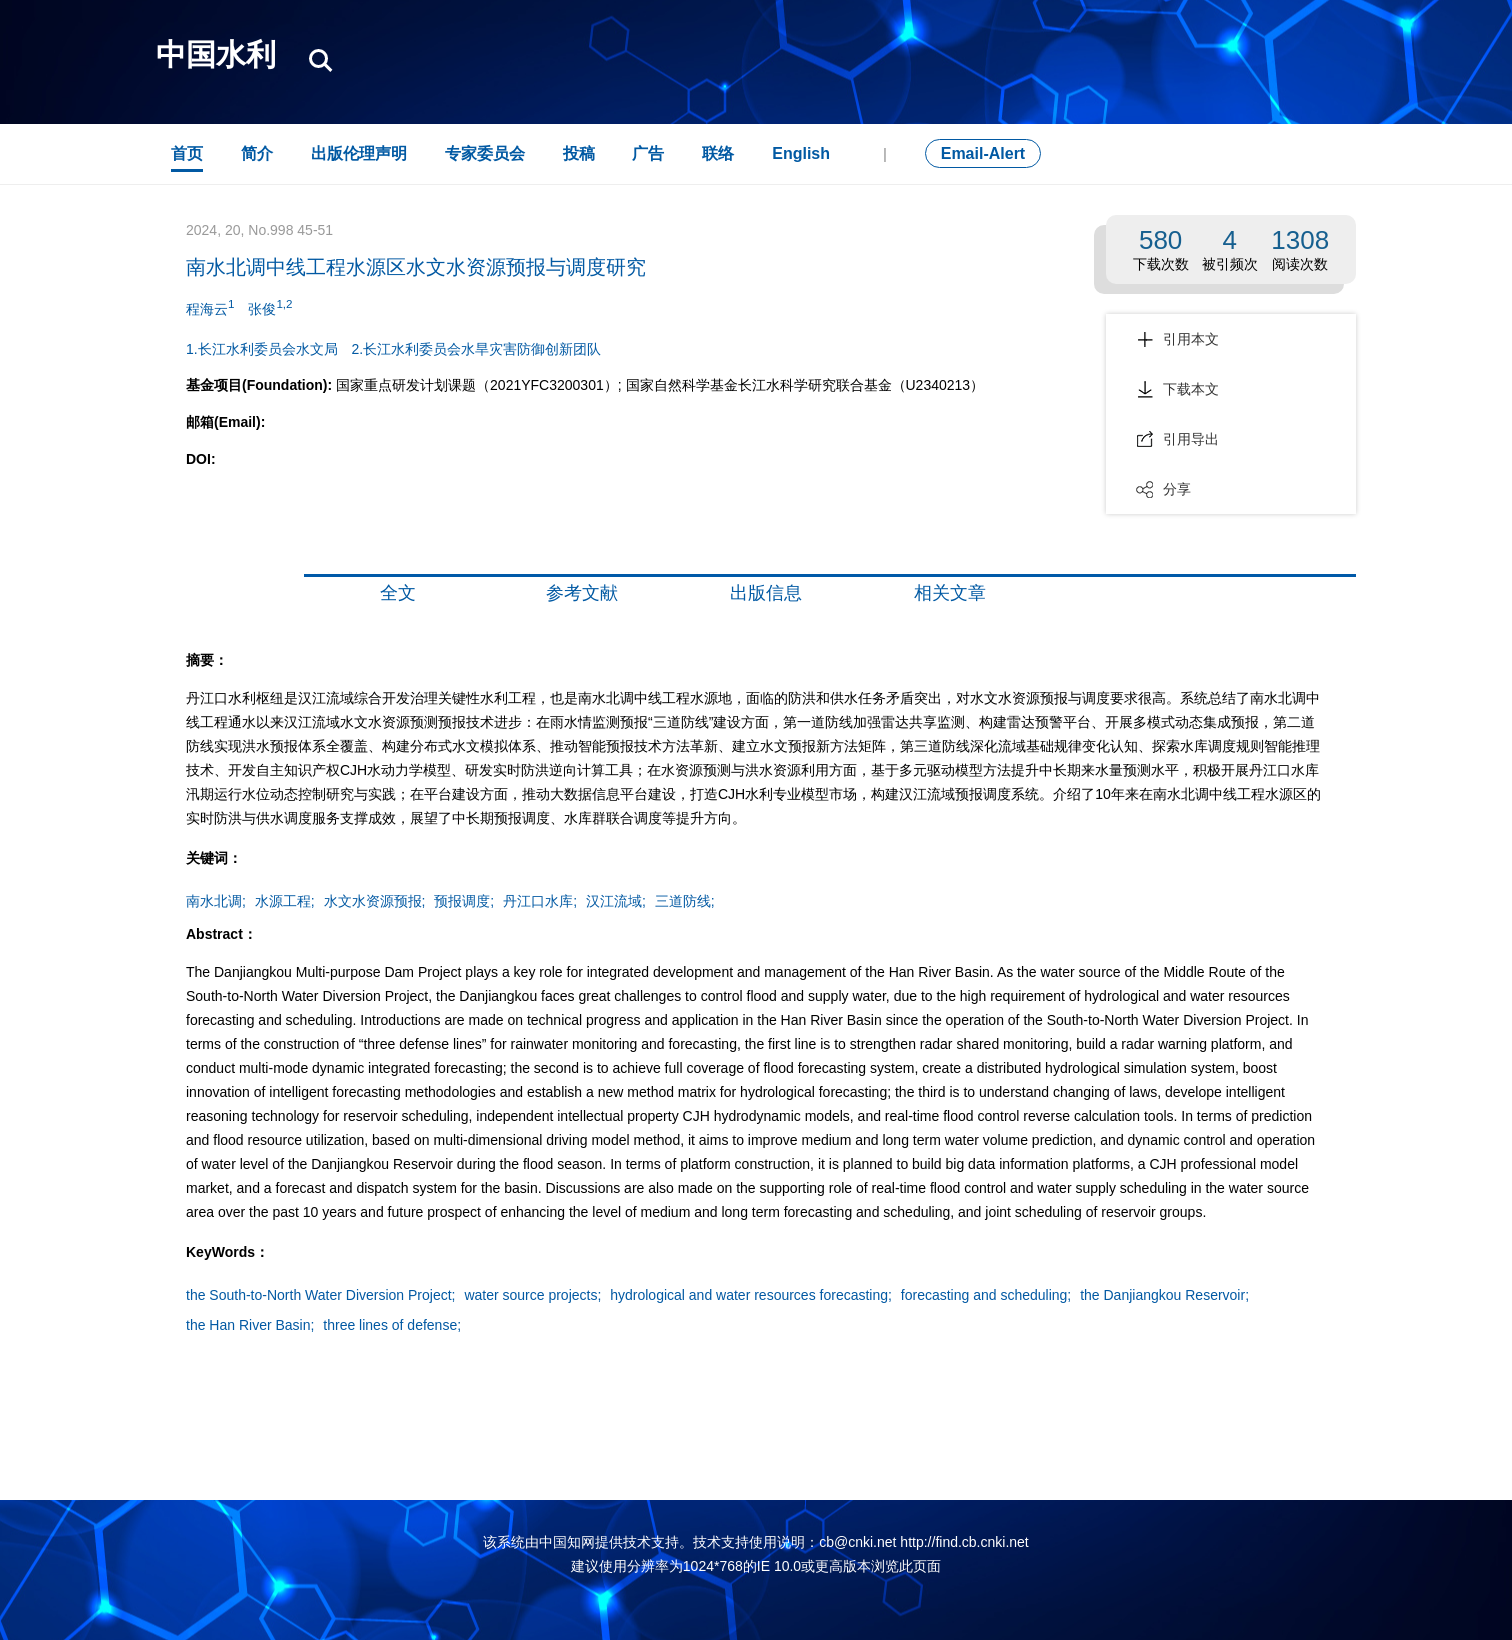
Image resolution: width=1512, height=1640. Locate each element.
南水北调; (216, 901)
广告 (648, 153)
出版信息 (766, 593)
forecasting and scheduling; (986, 1295)
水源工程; (285, 901)
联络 (718, 153)
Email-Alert (983, 153)
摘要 (230, 593)
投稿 (579, 153)
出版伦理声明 (359, 153)
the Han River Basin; (250, 1325)
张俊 (270, 307)
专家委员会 (485, 153)
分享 (1163, 489)
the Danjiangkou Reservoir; (1164, 1295)
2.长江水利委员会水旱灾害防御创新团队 (477, 349)
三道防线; (685, 901)
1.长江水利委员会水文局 (262, 349)
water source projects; (532, 1295)
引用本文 (1177, 339)
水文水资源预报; (375, 901)
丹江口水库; (540, 901)
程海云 (210, 307)
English (801, 153)
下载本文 (1177, 389)
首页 (187, 153)
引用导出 (1177, 439)
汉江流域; (616, 901)
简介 (257, 153)
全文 (398, 593)
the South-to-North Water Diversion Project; (320, 1295)
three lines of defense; (392, 1325)
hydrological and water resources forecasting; (751, 1295)
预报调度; (464, 901)
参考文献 (582, 593)
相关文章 (950, 593)
